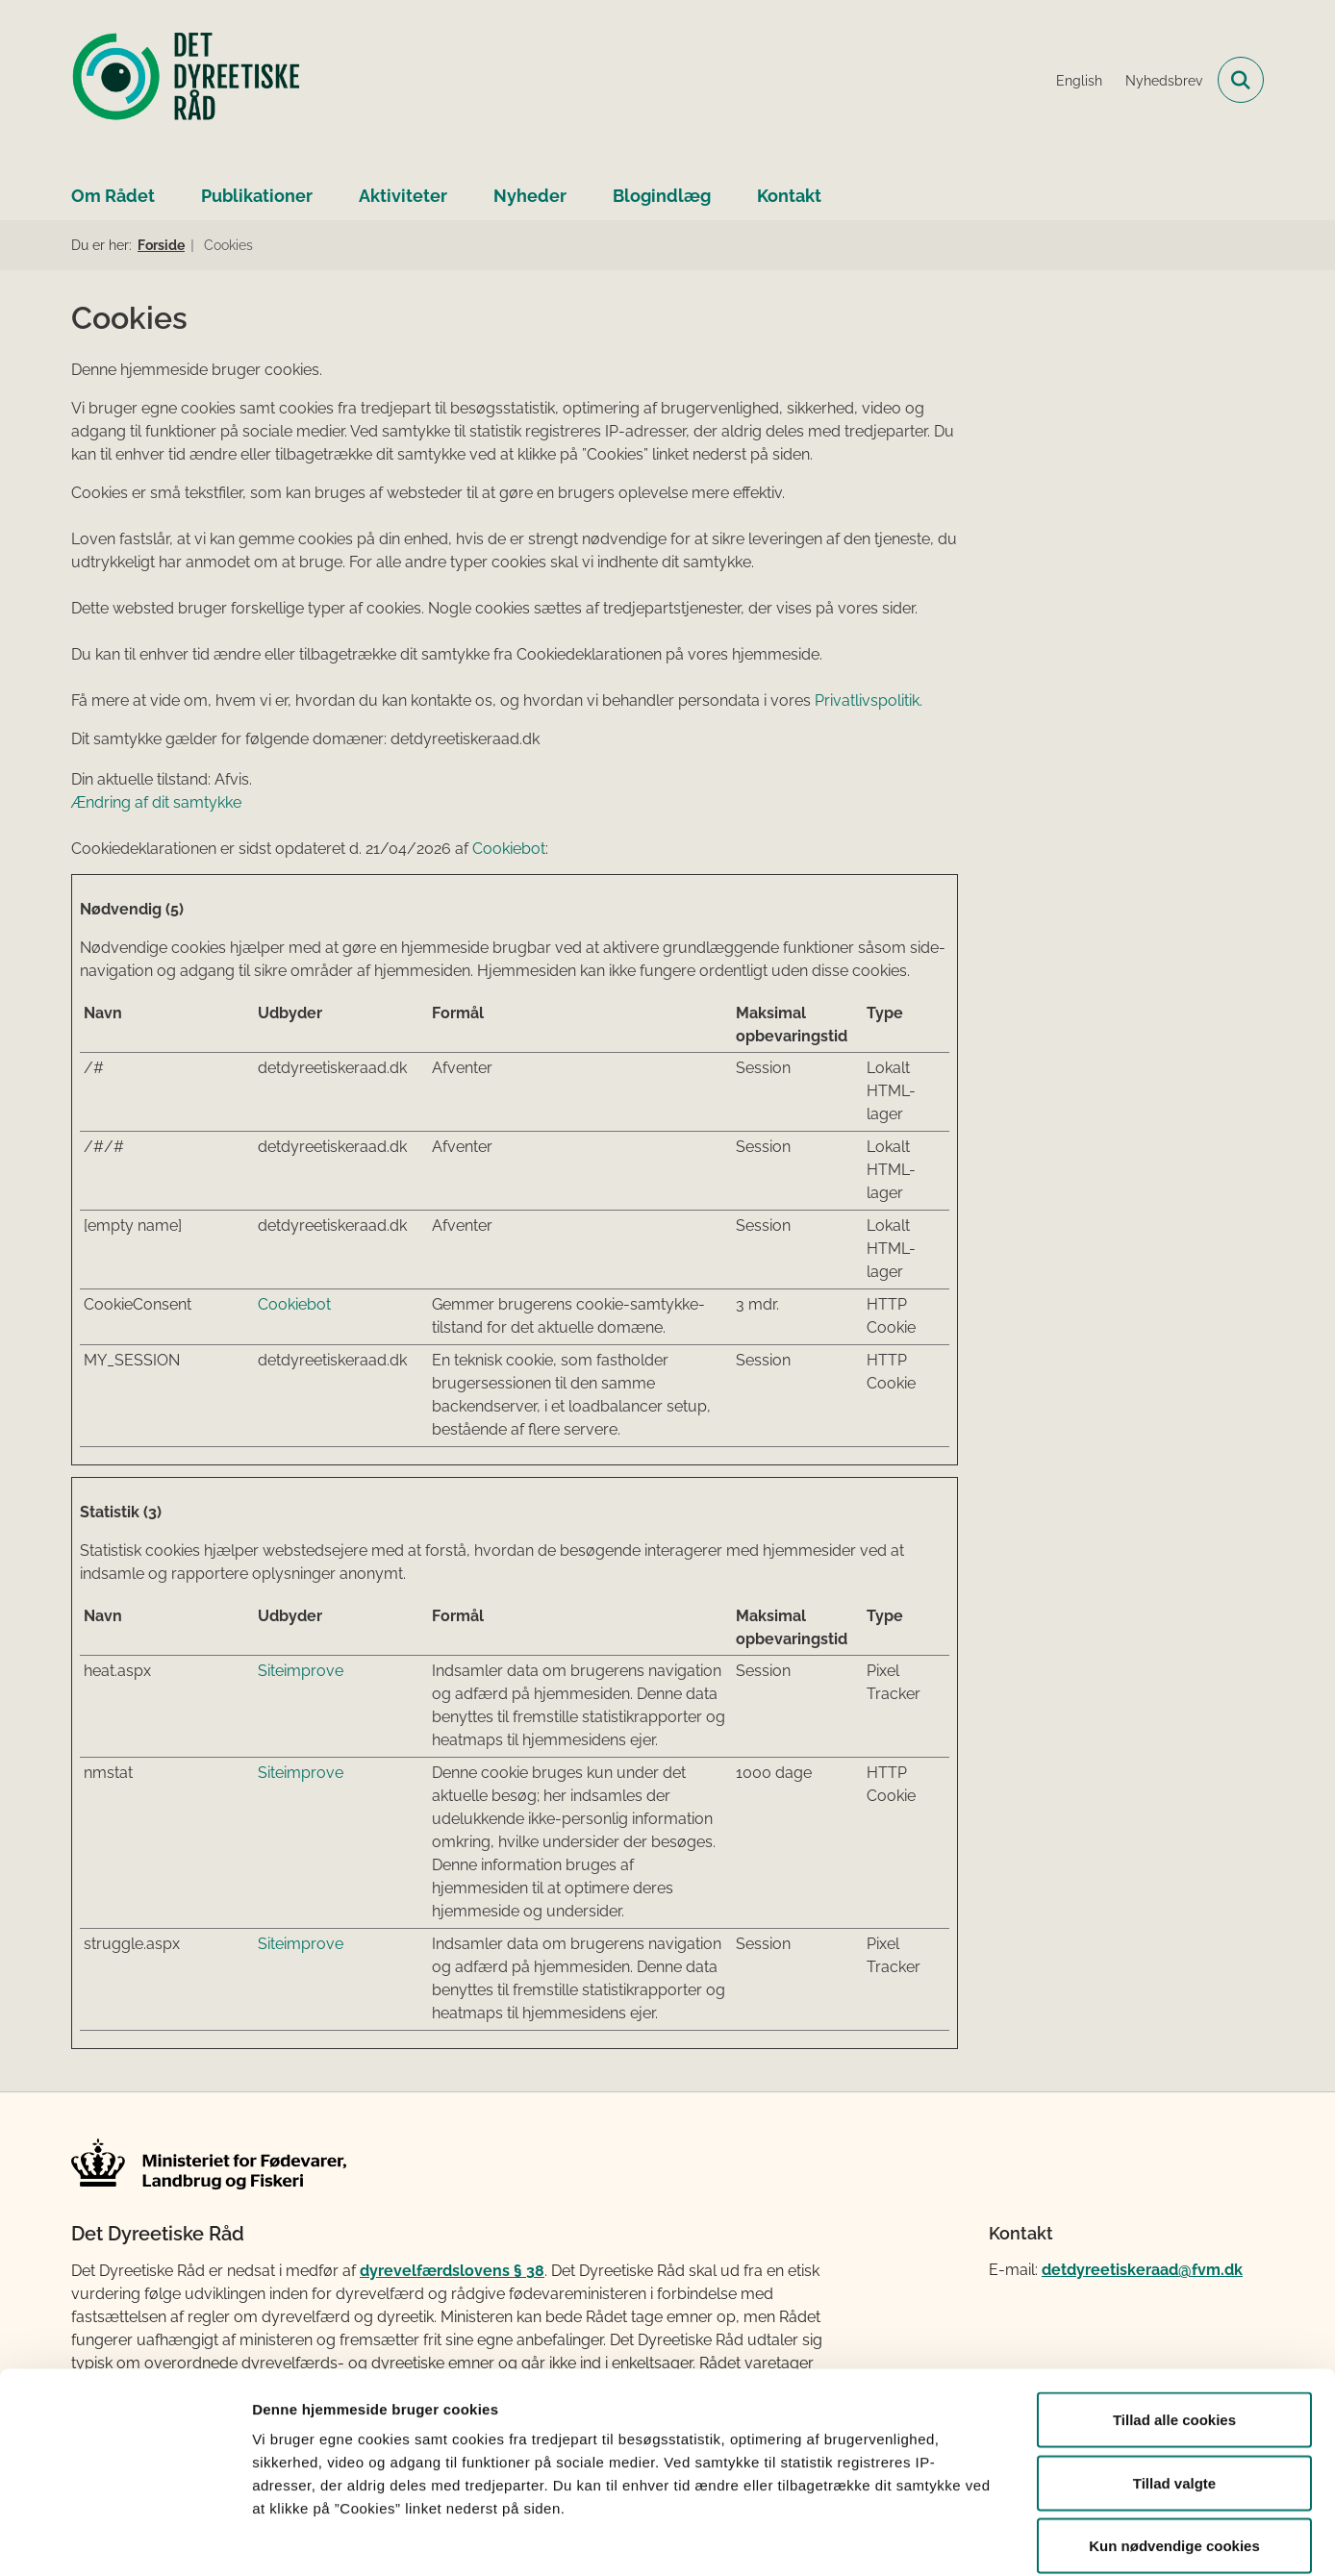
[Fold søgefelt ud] (1241, 80)
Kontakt (789, 196)
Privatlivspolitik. (868, 700)
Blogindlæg (662, 196)
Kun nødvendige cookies (1174, 2449)
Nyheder (530, 196)
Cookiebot (508, 848)
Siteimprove (300, 1671)
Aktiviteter (403, 196)
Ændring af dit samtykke (156, 802)
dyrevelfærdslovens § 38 (452, 2271)
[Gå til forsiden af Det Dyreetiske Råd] (186, 80)
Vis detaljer (1000, 2538)
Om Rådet (113, 196)
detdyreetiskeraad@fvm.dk (1142, 2270)
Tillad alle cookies (1174, 2323)
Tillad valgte (1174, 2387)
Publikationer (257, 196)
